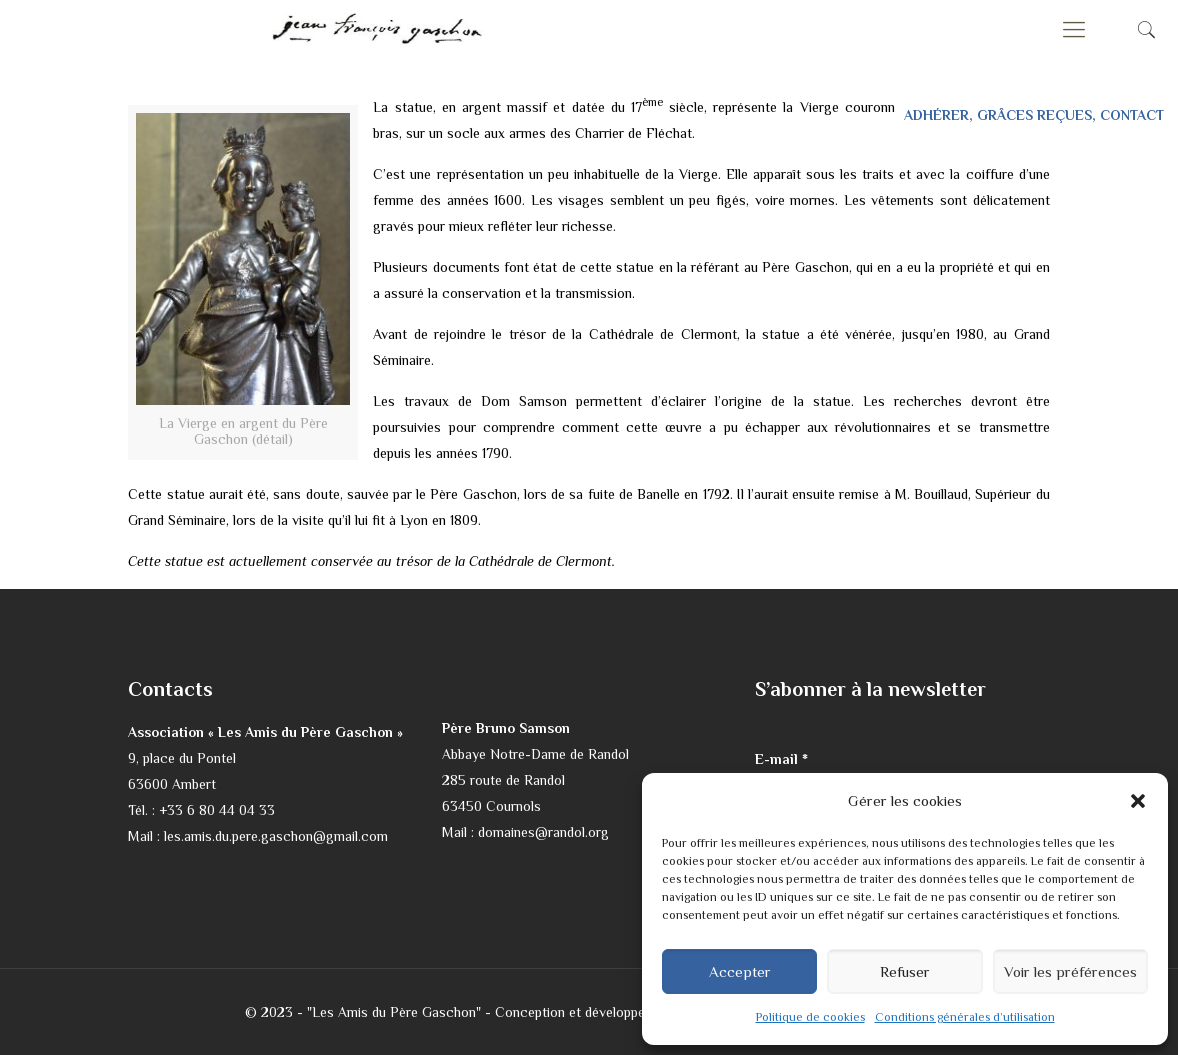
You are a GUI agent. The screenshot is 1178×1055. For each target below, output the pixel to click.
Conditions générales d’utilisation (965, 1017)
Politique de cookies (810, 1017)
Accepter (740, 971)
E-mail (781, 759)
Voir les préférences (1070, 971)
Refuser (905, 971)
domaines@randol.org (543, 832)
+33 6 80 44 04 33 (217, 810)
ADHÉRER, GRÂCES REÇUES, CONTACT (1034, 115)
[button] (1138, 801)
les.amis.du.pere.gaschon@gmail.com (276, 836)
